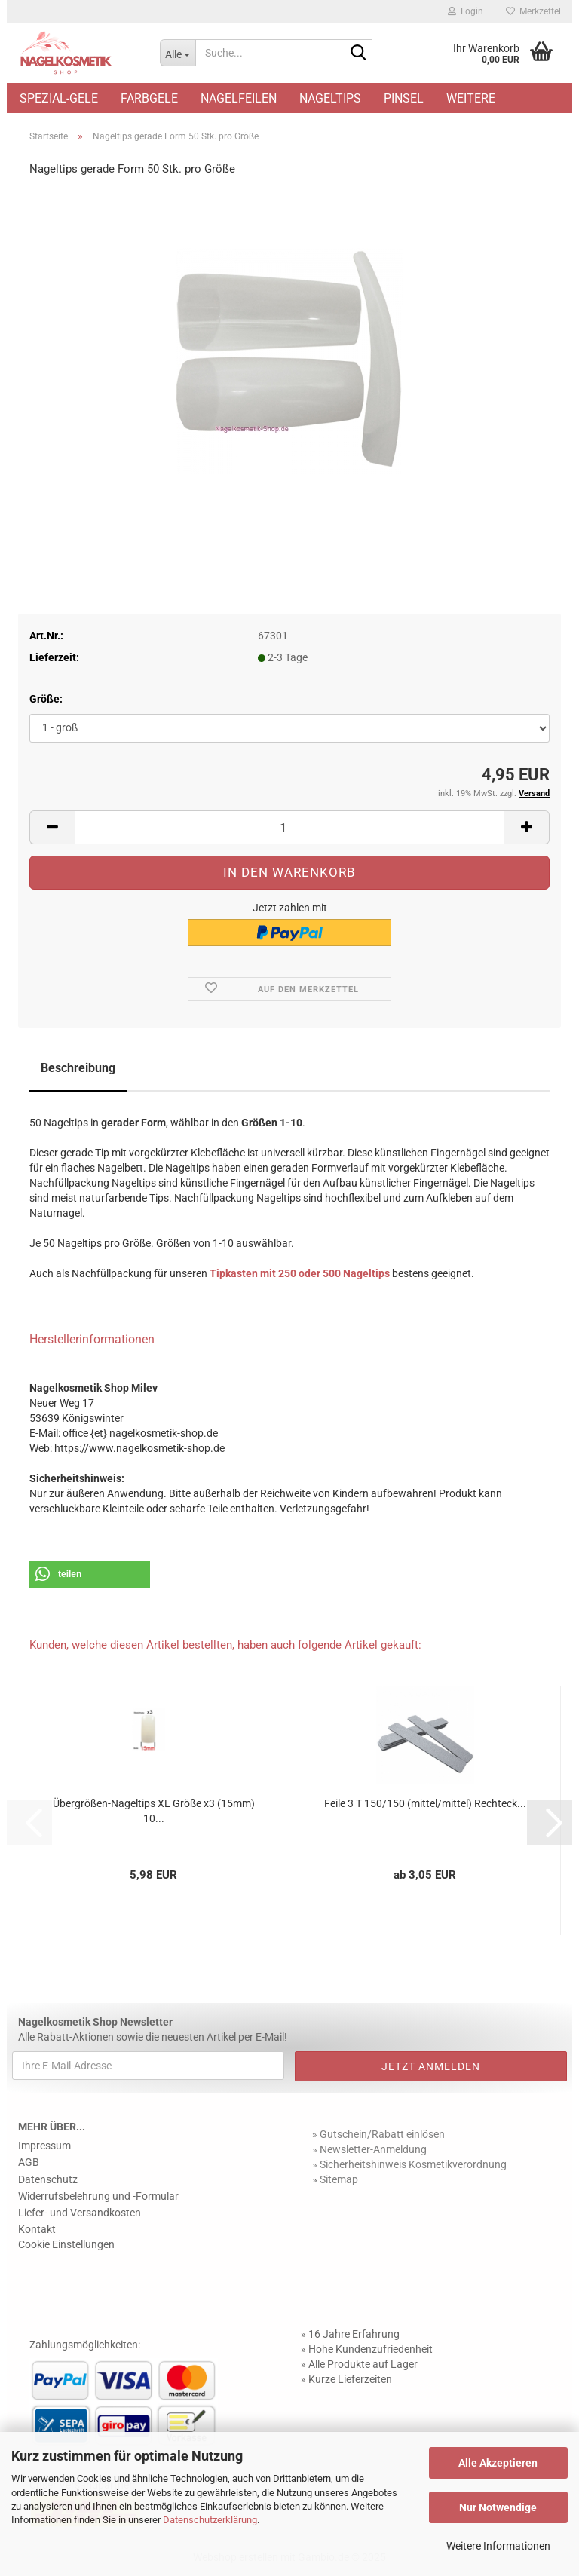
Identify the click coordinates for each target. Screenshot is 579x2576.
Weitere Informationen (498, 2546)
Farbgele (149, 98)
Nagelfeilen (239, 98)
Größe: (46, 699)
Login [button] (465, 11)
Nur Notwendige (498, 2507)
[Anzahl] (289, 827)
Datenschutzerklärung (210, 2519)
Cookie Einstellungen (66, 2244)
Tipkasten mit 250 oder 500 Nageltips (300, 1273)
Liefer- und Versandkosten (79, 2213)
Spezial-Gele (59, 98)
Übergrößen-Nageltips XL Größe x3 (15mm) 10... (154, 1810)
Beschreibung (78, 1068)
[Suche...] (178, 52)
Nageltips (330, 98)
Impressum (44, 2146)
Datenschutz (48, 2179)
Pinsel (404, 98)
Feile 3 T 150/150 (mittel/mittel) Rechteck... (425, 1803)
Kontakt (37, 2229)
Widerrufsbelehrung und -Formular (98, 2196)
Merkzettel (533, 11)
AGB (28, 2162)
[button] (52, 827)
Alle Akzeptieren (498, 2463)
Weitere (470, 98)
